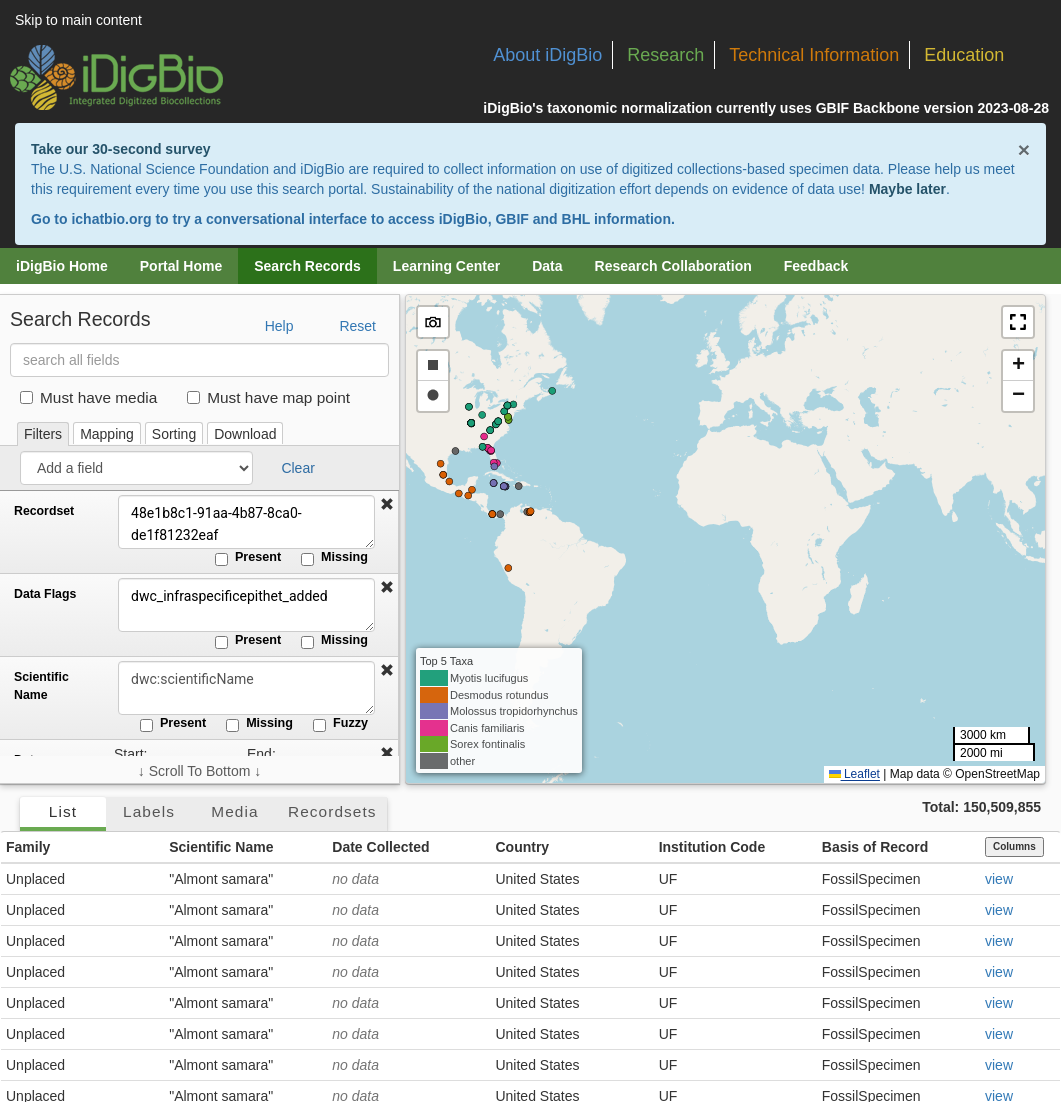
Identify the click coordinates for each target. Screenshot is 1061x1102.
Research (665, 55)
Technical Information (814, 55)
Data (547, 266)
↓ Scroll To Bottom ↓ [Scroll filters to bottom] (199, 771)
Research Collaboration (673, 266)
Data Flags (45, 594)
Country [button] (522, 847)
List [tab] (63, 811)
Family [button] (28, 847)
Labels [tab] (149, 811)
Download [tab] (245, 434)
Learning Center (446, 266)
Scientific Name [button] (221, 847)
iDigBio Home (62, 266)
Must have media (88, 397)
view (999, 879)
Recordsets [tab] (332, 811)
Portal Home (181, 266)
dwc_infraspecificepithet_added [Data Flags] (245, 605)
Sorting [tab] (174, 434)
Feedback (816, 266)
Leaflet (854, 774)
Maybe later (907, 189)
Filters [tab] (43, 434)
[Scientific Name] (245, 688)
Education (964, 55)
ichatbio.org (111, 219)
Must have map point (268, 397)
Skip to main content (78, 20)
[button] (387, 505)
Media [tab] (234, 811)
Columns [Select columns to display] (1014, 846)
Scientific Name (41, 686)
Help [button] (279, 326)
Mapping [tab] (107, 434)
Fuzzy (340, 724)
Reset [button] (357, 326)
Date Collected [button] (380, 847)
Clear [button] (297, 468)
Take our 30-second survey (120, 149)
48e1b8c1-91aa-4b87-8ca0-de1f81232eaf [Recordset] (245, 522)
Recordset (44, 511)
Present (248, 558)
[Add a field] (136, 468)
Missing (334, 558)
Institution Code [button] (712, 847)
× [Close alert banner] (1024, 149)
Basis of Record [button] (875, 847)
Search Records (307, 266)
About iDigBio (547, 55)
